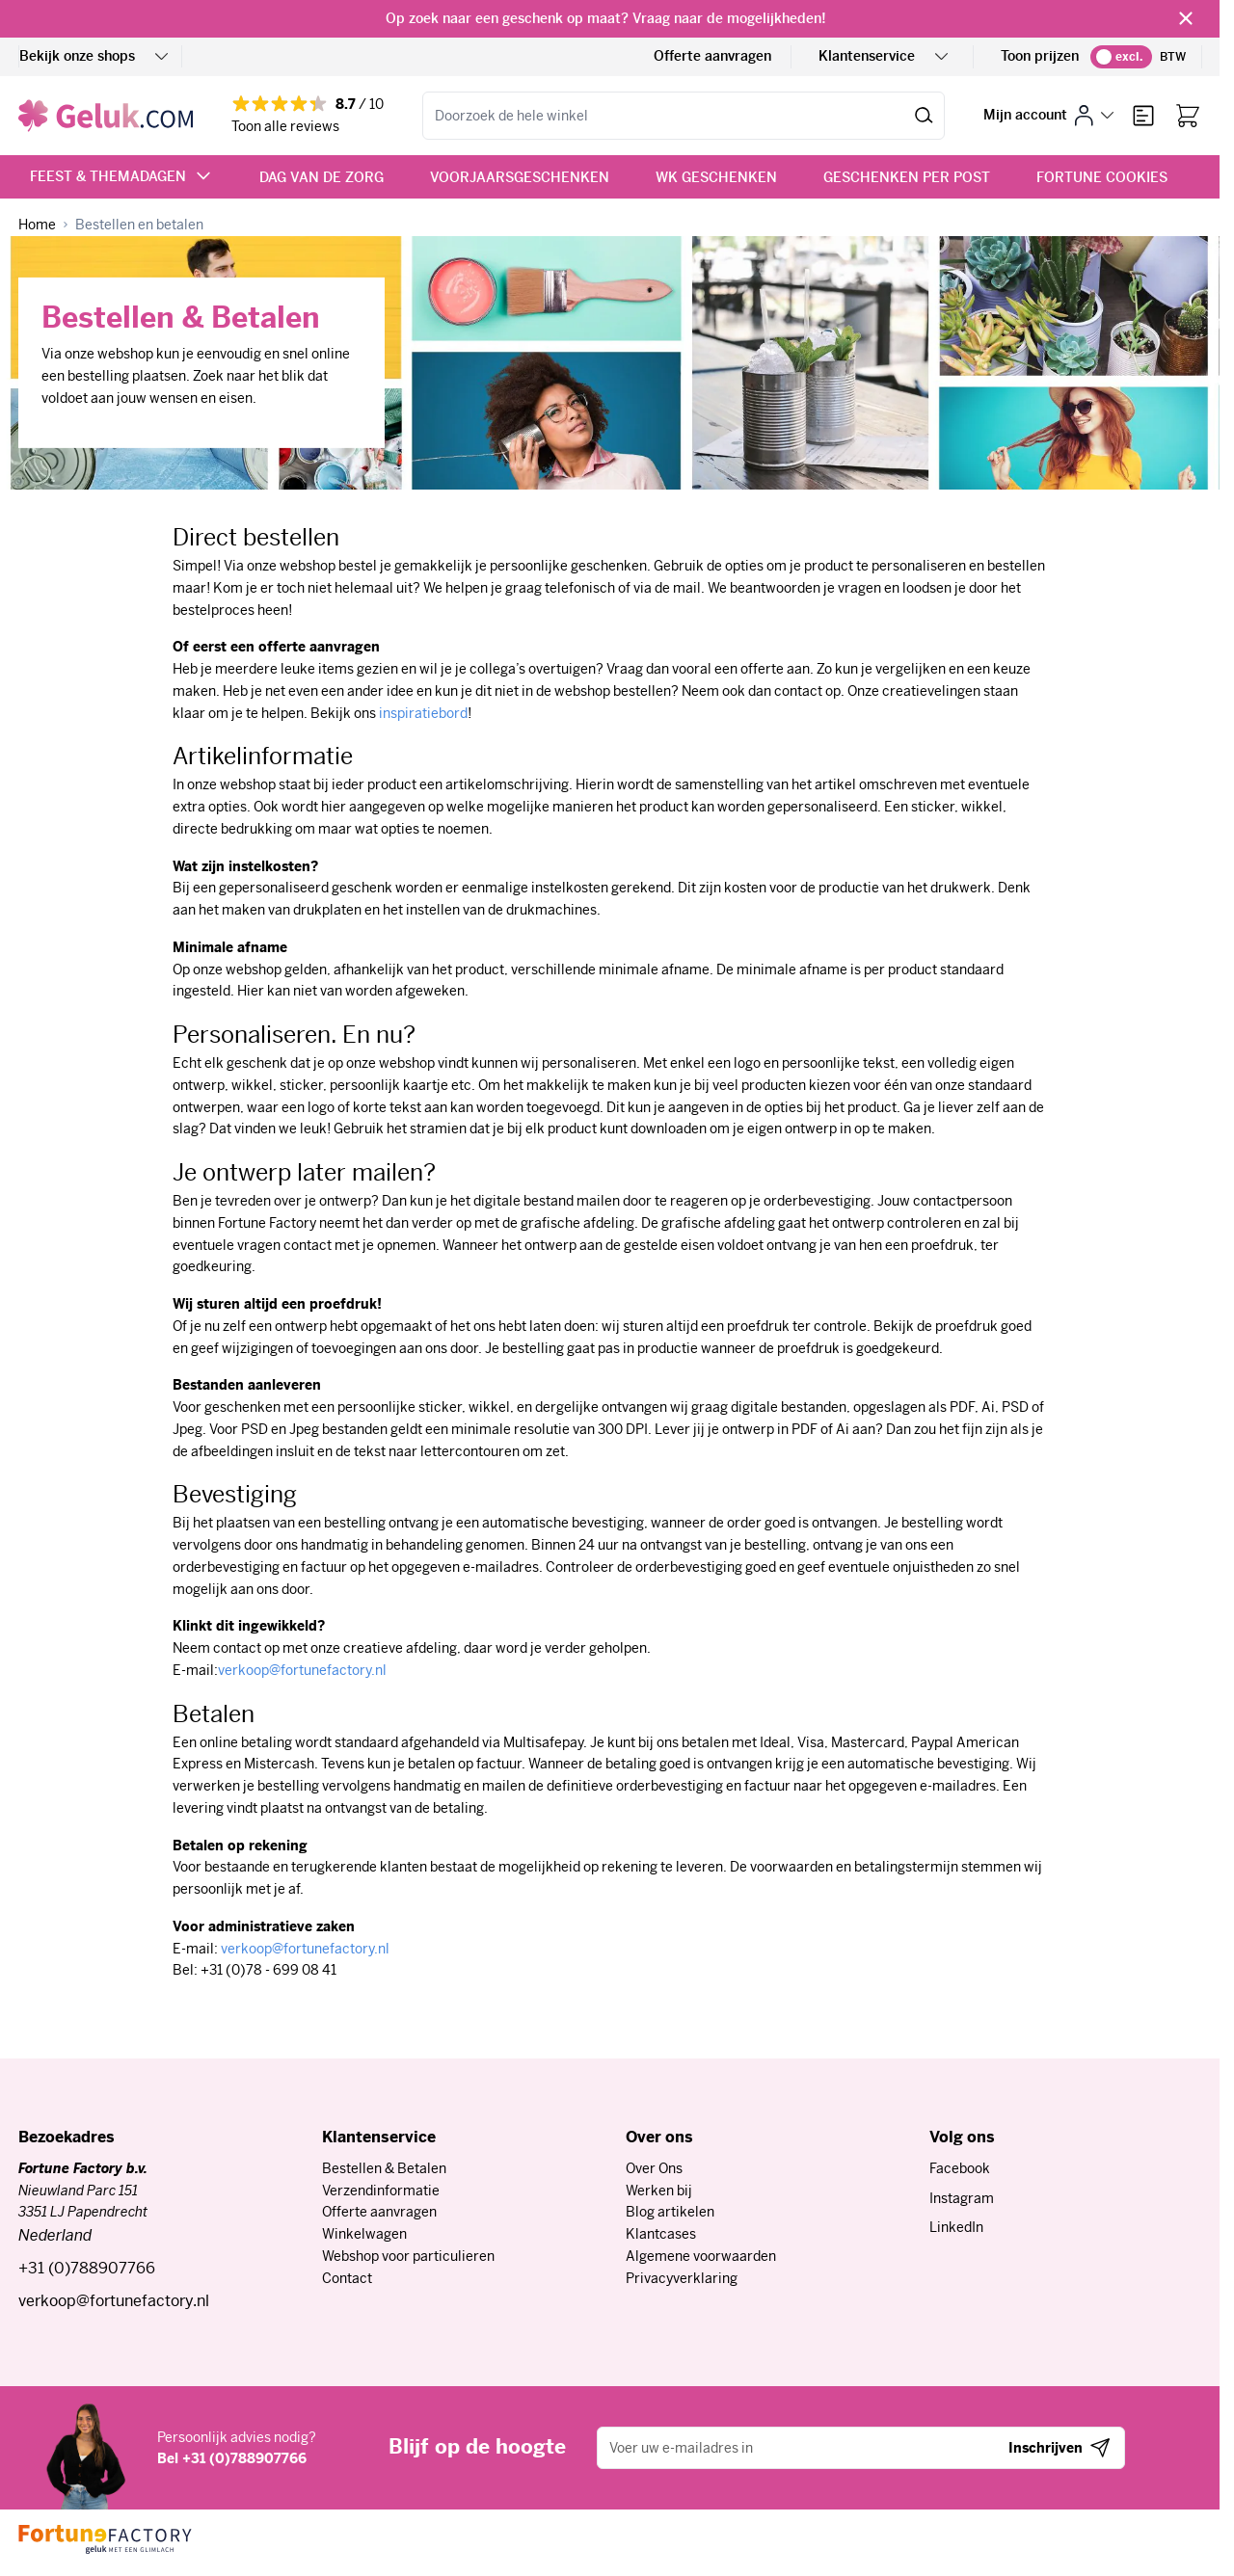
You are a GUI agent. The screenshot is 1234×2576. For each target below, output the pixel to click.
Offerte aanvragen (712, 56)
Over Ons (654, 2168)
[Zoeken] (924, 116)
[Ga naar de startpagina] (105, 115)
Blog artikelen (670, 2211)
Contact (347, 2278)
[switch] (1121, 56)
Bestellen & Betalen (384, 2168)
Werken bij (659, 2190)
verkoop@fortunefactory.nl (302, 1670)
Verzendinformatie (381, 2190)
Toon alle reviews (285, 126)
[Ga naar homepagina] (37, 225)
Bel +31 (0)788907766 (232, 2458)
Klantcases (661, 2234)
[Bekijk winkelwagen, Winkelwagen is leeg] (1187, 115)
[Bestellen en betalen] (139, 225)
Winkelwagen (364, 2234)
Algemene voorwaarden (701, 2256)
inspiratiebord (423, 713)
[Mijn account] (1048, 115)
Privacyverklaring (682, 2278)
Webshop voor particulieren (408, 2256)
